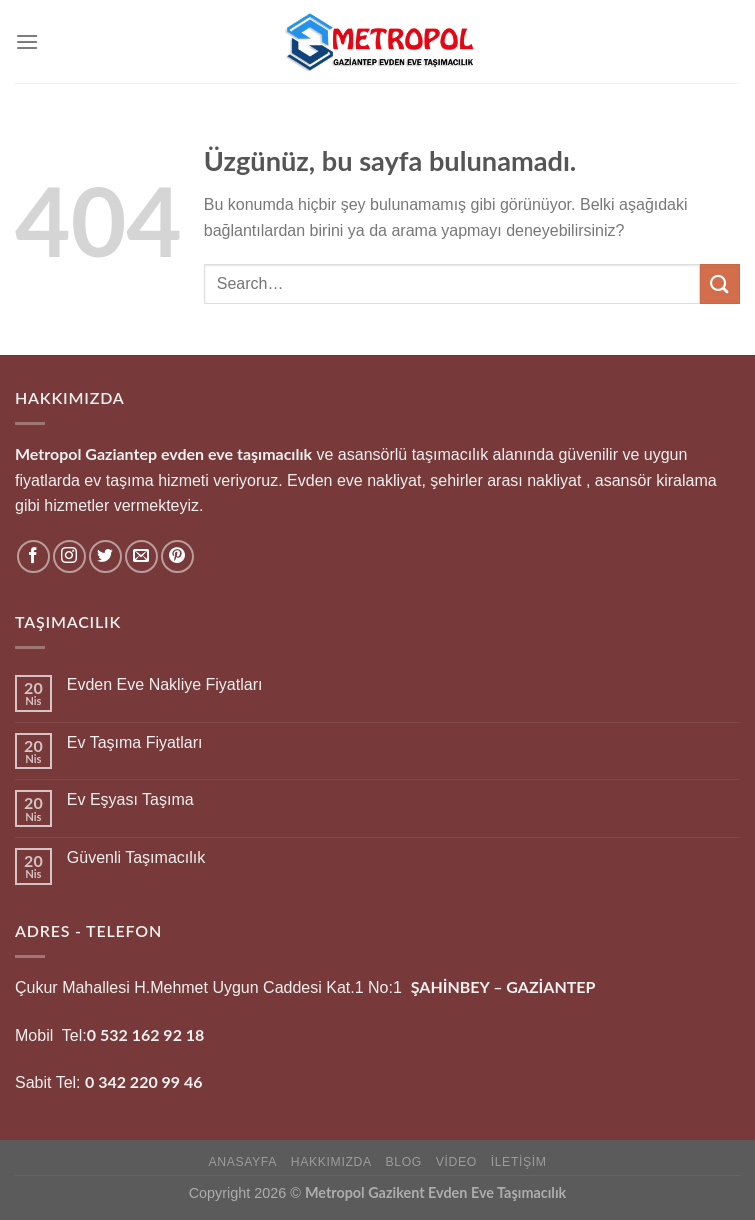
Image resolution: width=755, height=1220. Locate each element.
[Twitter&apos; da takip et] (105, 556)
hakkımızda (331, 1162)
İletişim (519, 1162)
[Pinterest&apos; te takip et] (177, 556)
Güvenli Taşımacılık (136, 857)
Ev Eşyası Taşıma (130, 799)
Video (456, 1162)
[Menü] (27, 41)
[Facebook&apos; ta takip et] (33, 556)
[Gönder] (720, 283)
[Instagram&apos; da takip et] (69, 556)
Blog (404, 1162)
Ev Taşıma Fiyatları (135, 742)
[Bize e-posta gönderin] (141, 556)
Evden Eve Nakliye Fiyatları (165, 684)
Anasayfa (242, 1162)
